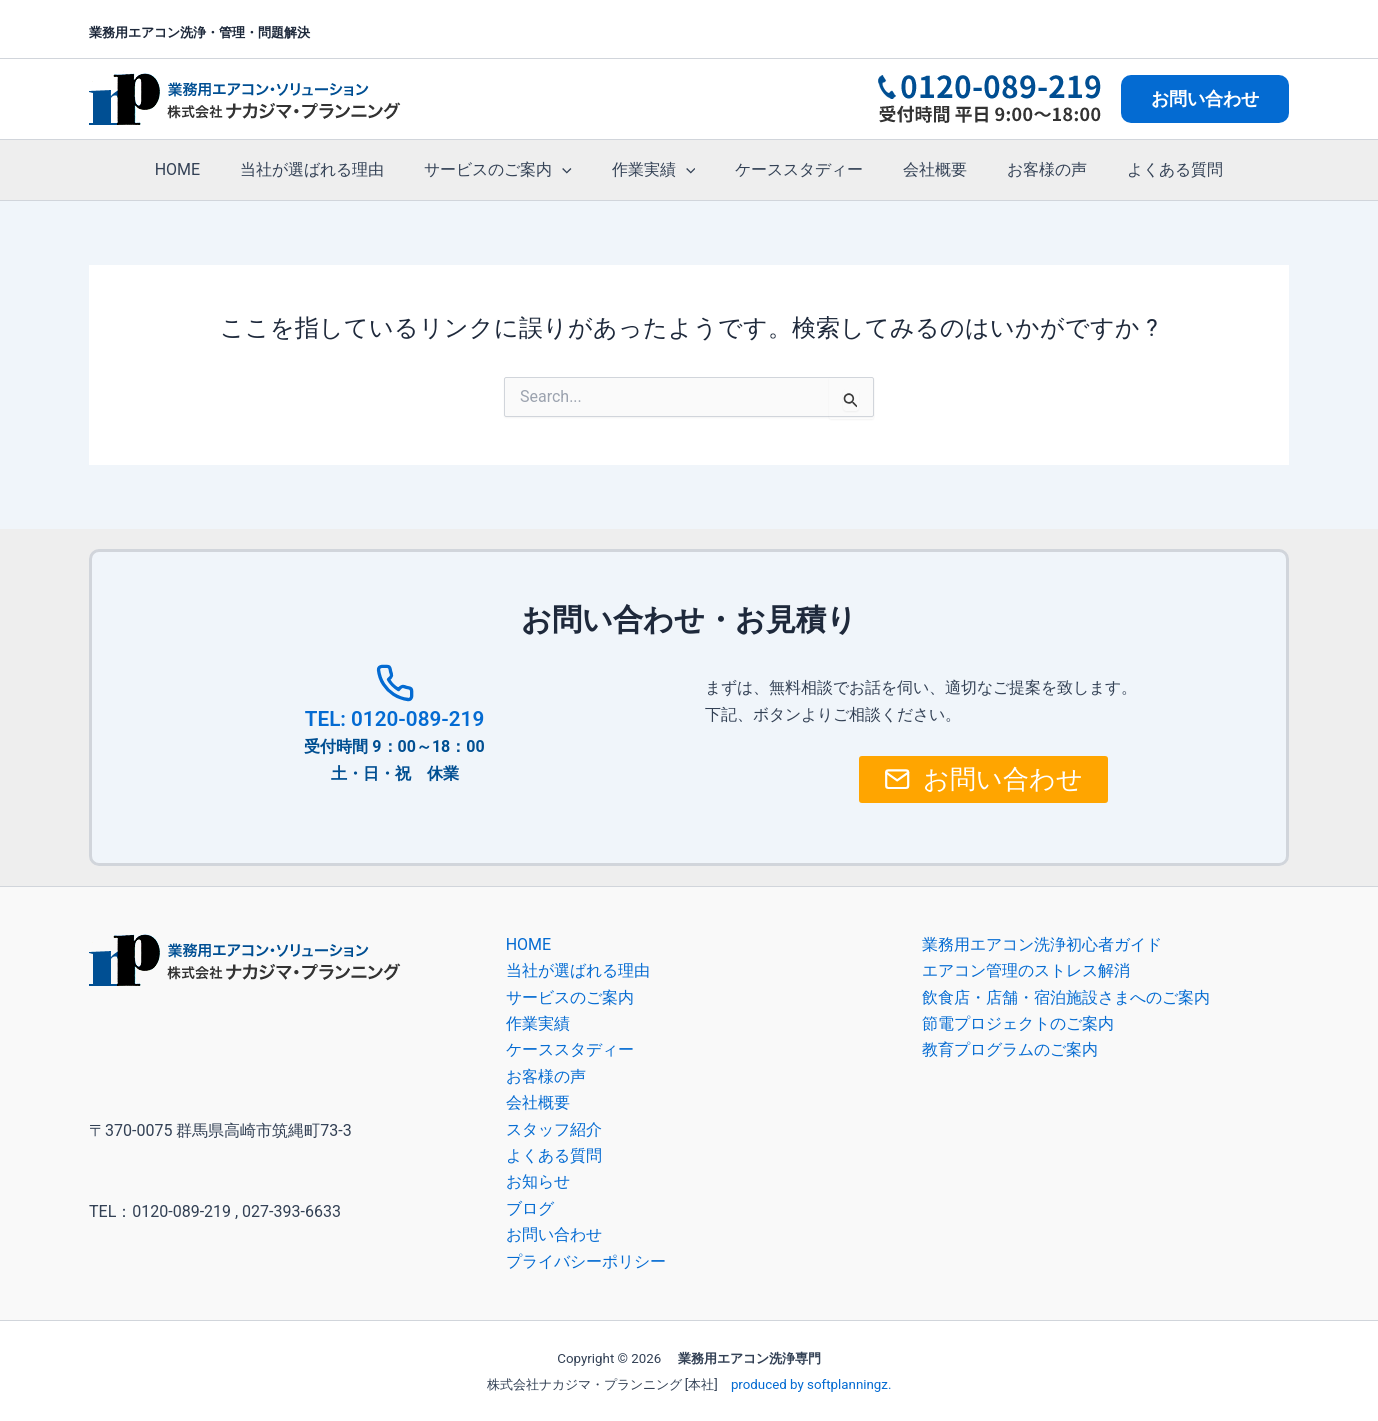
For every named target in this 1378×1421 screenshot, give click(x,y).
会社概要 (923, 169)
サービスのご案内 (510, 170)
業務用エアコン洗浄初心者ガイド (1042, 944)
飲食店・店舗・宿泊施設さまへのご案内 (1066, 997)
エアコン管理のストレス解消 (1026, 970)
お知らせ (538, 1181)
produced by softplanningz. (811, 1384)
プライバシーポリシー (586, 1261)
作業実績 (658, 170)
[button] (1205, 99)
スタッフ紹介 (554, 1129)
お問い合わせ (554, 1234)
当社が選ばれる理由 (332, 169)
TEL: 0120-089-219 (394, 718)
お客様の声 (1027, 169)
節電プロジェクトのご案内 (1018, 1023)
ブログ (530, 1208)
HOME (205, 169)
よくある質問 (1147, 169)
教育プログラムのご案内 (1010, 1049)
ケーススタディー (795, 169)
